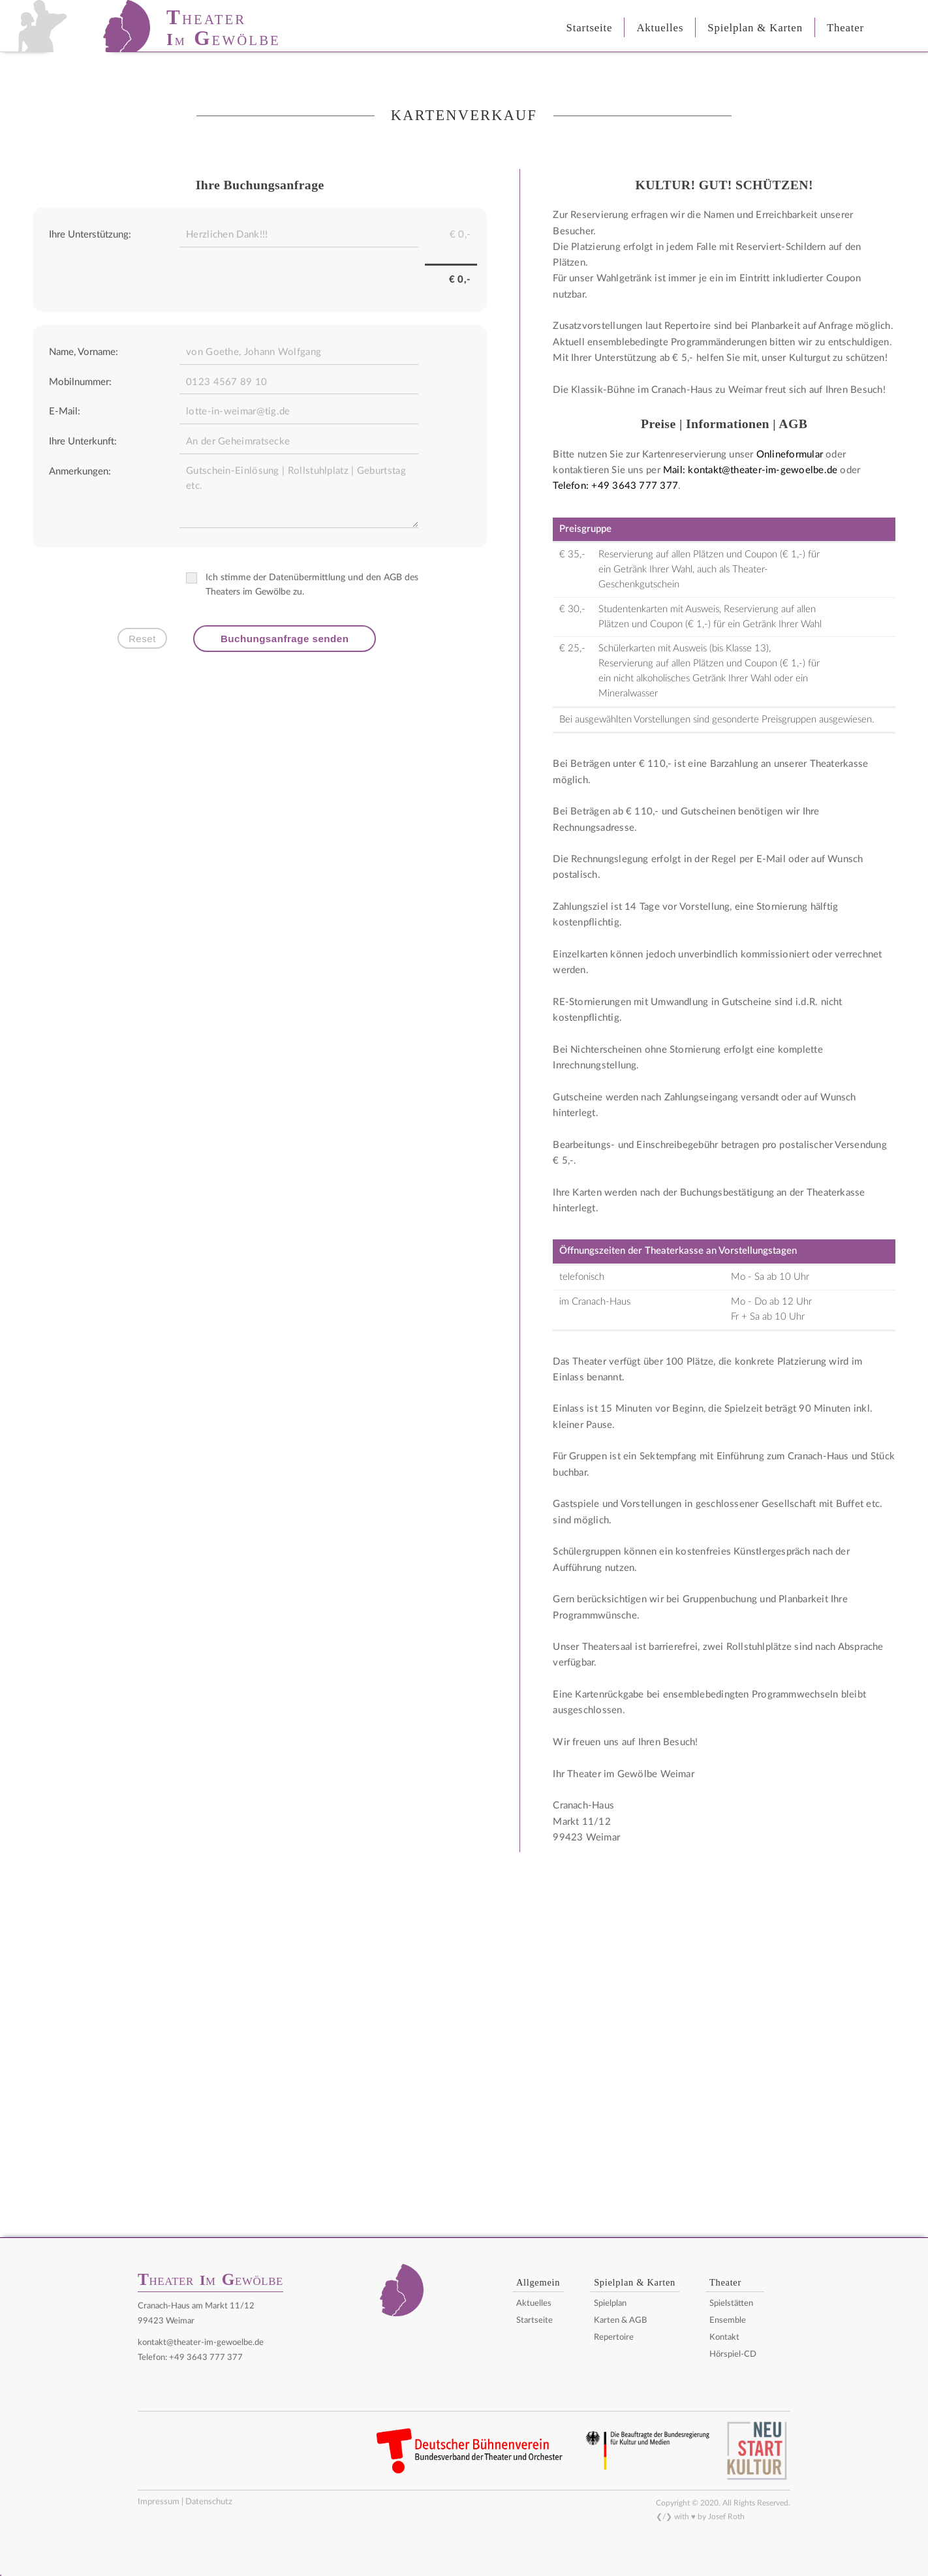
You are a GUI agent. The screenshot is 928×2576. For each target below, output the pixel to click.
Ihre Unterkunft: (83, 441)
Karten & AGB (620, 2320)
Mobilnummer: (80, 382)
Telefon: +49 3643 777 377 (615, 486)
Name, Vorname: (83, 352)
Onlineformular (789, 454)
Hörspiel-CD (732, 2354)
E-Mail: (64, 411)
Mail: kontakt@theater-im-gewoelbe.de (750, 470)
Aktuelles (533, 2303)
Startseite (534, 2320)
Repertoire (614, 2337)
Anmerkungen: (80, 471)
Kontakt (724, 2337)
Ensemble (727, 2320)
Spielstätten (731, 2303)
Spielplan (610, 2303)
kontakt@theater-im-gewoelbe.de (201, 2342)
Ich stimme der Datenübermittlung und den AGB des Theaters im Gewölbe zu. (302, 584)
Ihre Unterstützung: (90, 235)
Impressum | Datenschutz (185, 2502)
